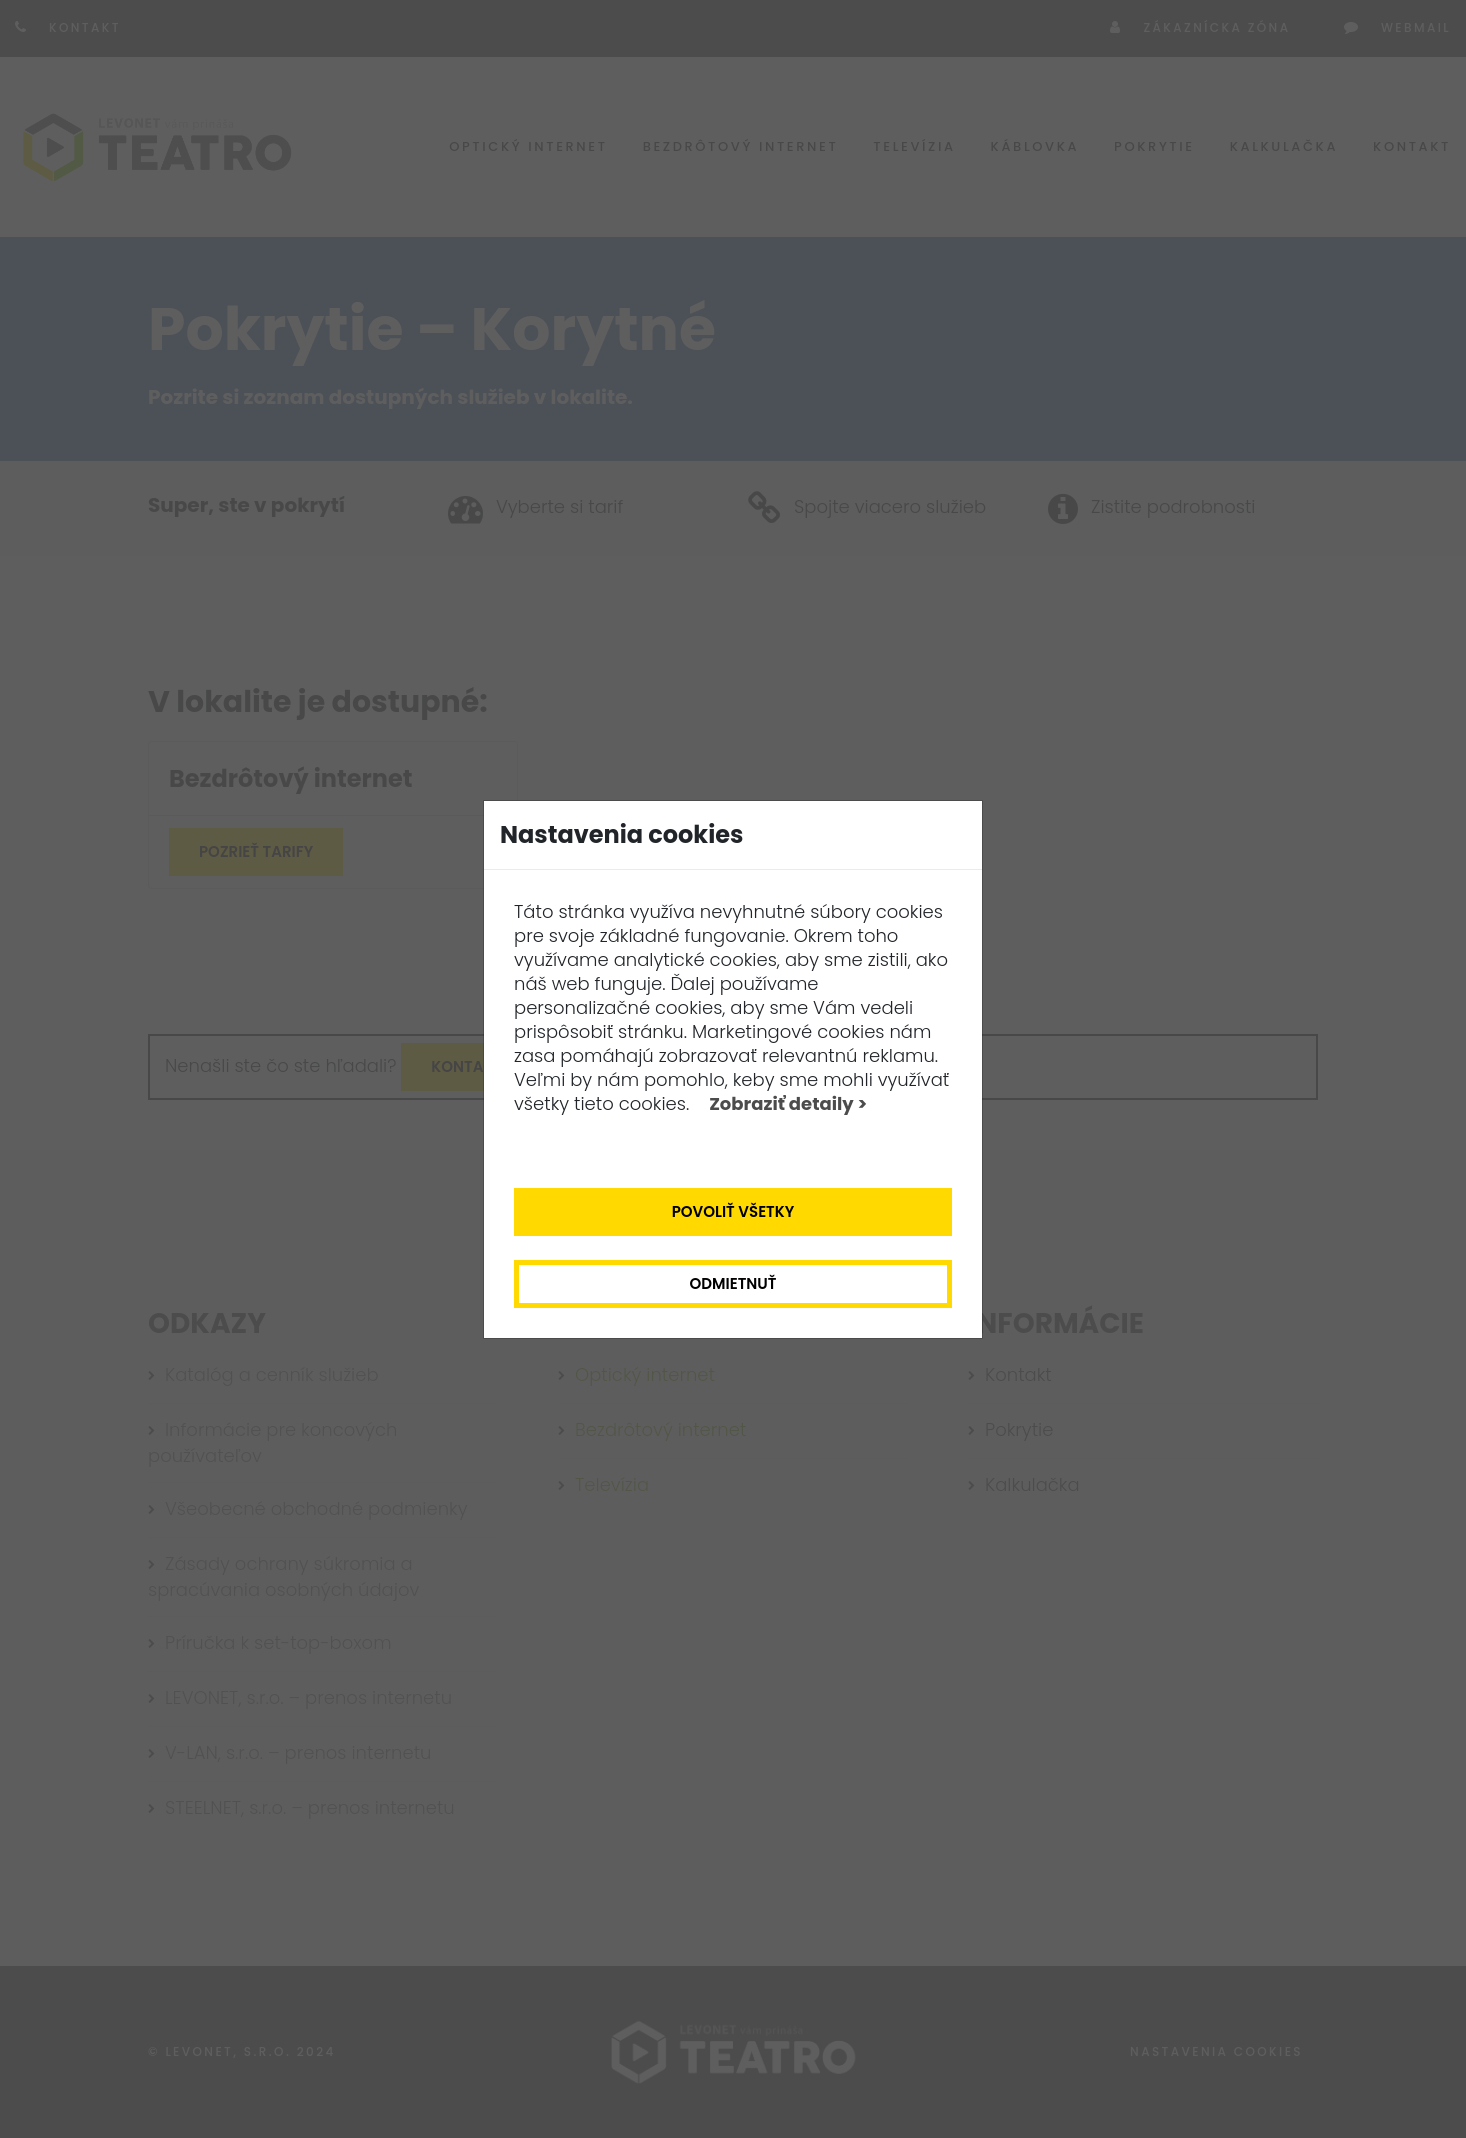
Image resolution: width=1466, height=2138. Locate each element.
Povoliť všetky (733, 1211)
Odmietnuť (733, 1283)
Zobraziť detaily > (788, 1103)
